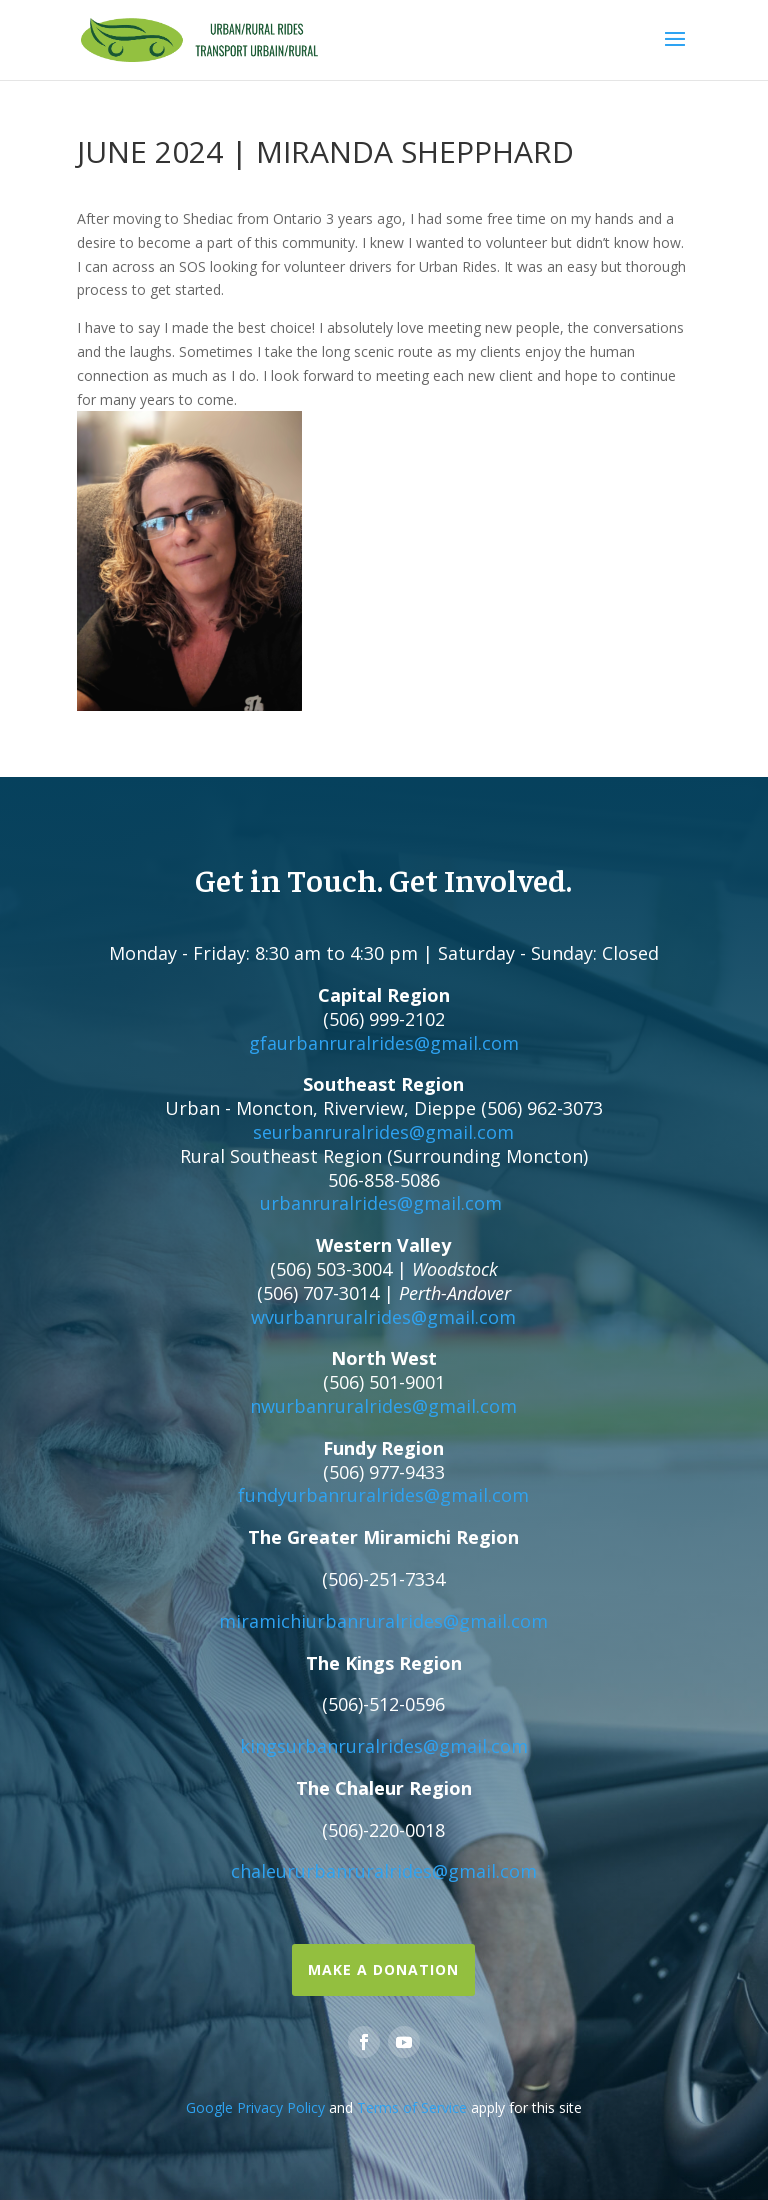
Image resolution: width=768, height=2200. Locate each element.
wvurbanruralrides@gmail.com (383, 1317)
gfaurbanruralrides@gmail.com (384, 1043)
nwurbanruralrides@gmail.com (383, 1406)
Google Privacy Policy (255, 2107)
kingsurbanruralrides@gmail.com (384, 1746)
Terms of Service (412, 2107)
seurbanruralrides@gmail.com (383, 1132)
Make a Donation (383, 1969)
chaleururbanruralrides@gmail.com (384, 1871)
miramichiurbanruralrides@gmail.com (383, 1621)
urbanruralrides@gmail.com (381, 1203)
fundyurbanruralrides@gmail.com (383, 1495)
